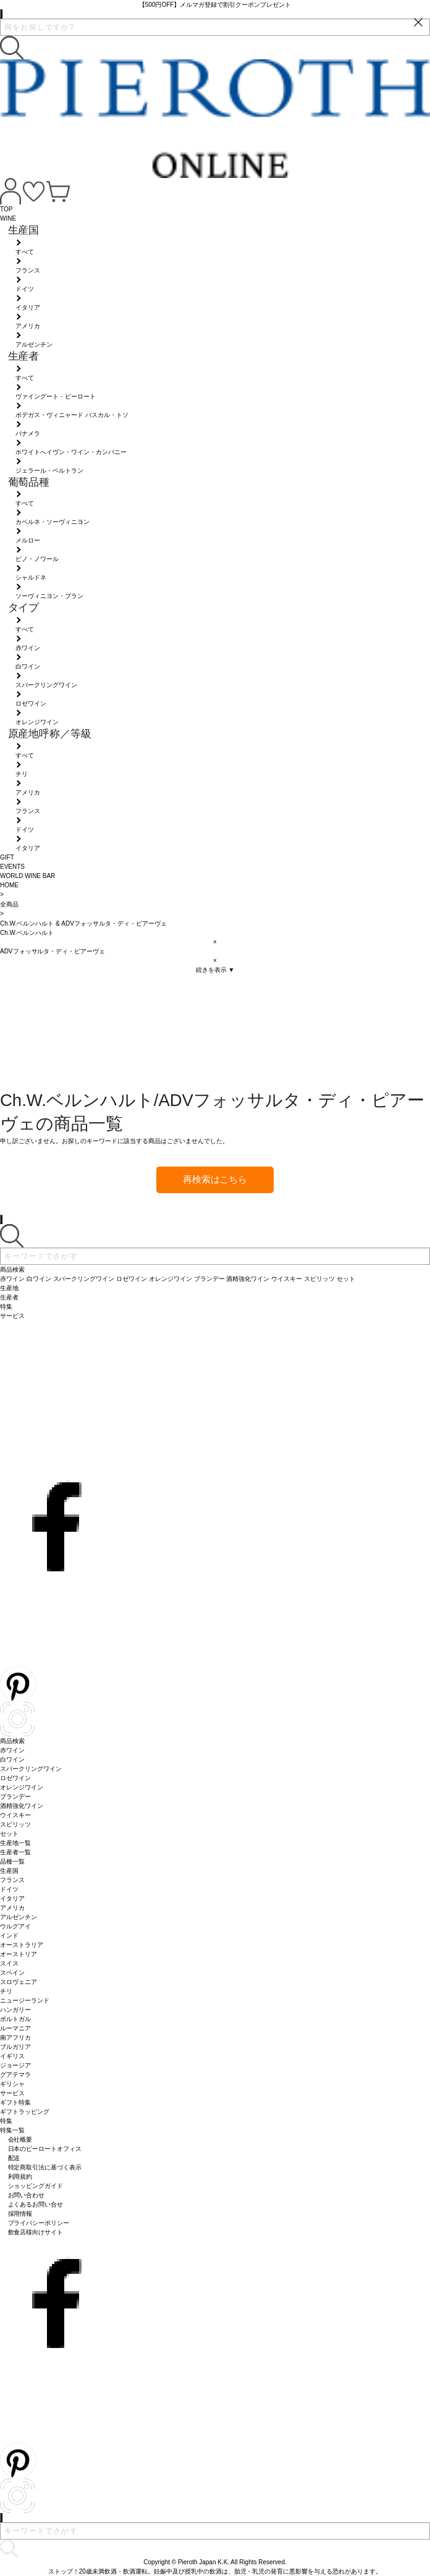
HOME (9, 885)
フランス (12, 1880)
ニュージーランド (24, 2000)
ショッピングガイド (36, 2185)
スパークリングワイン (31, 1768)
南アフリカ (15, 2037)
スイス (9, 1963)
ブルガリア (15, 2046)
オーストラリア (21, 1944)
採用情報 (20, 2213)
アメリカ (12, 1907)
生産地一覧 (15, 1842)
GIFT (7, 857)
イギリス (12, 2056)
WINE (8, 218)
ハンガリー (15, 2009)
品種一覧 (12, 1861)
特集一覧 (12, 2130)
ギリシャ (12, 2083)
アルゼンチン (18, 1917)
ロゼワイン (15, 1778)
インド (9, 1935)
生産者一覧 (15, 1852)
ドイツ (9, 1889)
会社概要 (20, 2139)
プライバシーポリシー (39, 2222)
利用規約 (20, 2176)
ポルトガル (15, 2019)
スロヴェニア (18, 1981)
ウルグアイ (15, 1926)
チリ (6, 1991)
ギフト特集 (15, 2102)
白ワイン (12, 1759)
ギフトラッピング (24, 2111)
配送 (14, 2158)
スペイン (12, 1972)
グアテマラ (15, 2074)
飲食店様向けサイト (36, 2232)
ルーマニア (15, 2028)
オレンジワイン (21, 1787)
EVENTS (12, 866)
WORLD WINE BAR (27, 875)
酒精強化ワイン (21, 1805)
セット (9, 1833)
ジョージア (15, 2065)
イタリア (12, 1898)
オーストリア (18, 1954)
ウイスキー (15, 1815)
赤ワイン (12, 1750)
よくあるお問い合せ (36, 2204)
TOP (6, 209)
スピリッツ (15, 1824)
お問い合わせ (26, 2195)
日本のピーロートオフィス (45, 2148)
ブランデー (15, 1796)
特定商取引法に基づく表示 (45, 2167)
